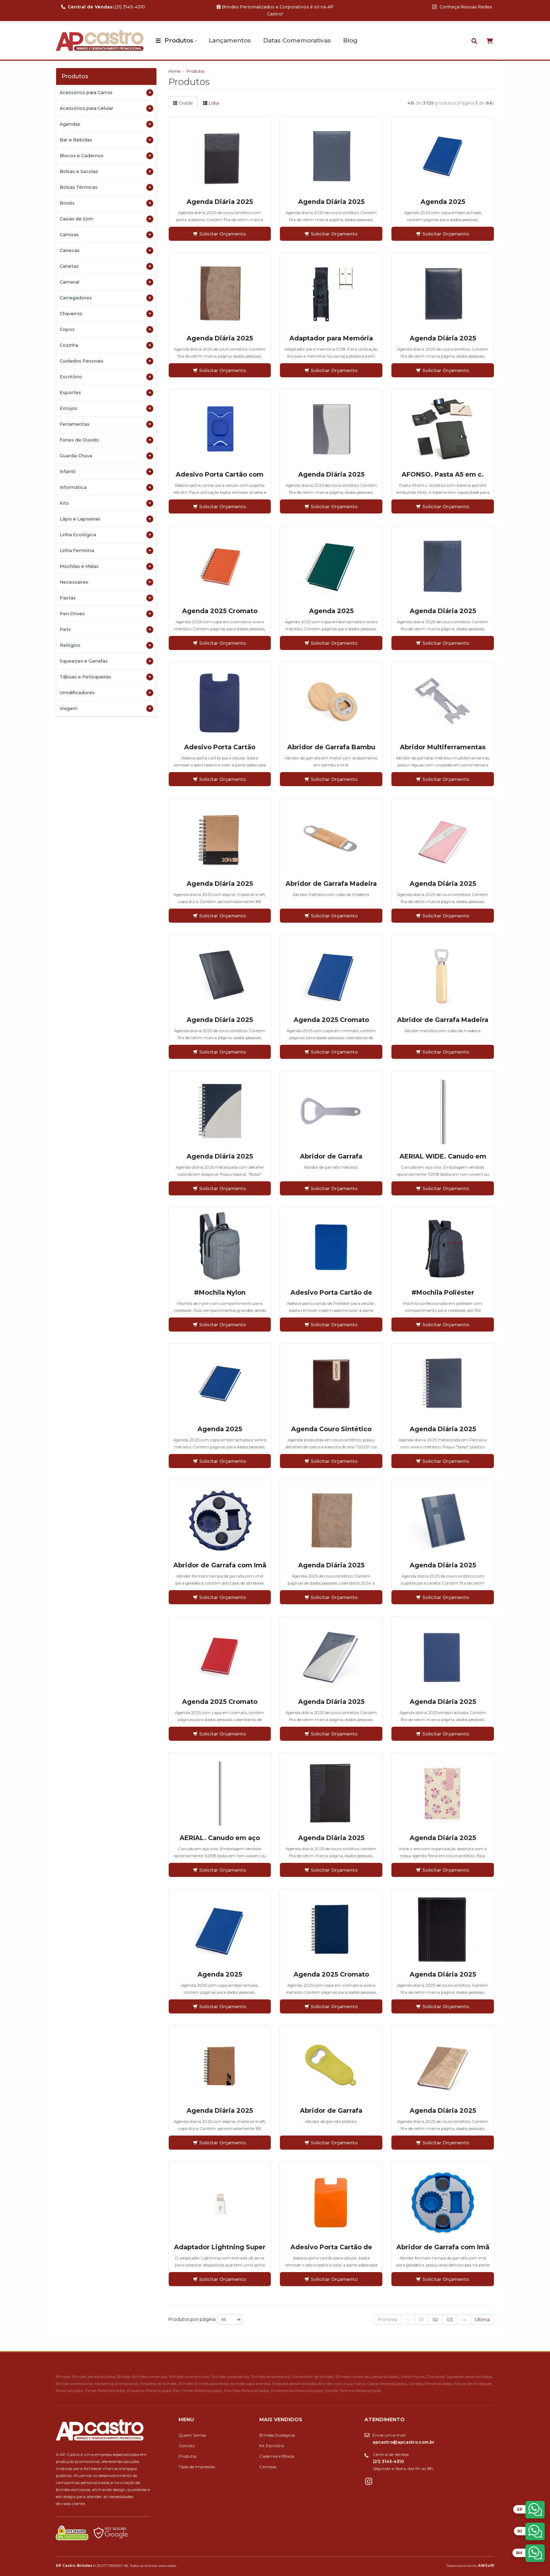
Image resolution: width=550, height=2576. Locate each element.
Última (482, 2319)
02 (435, 2319)
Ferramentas (106, 424)
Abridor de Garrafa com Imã (219, 1565)
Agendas (106, 124)
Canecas (106, 250)
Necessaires (106, 582)
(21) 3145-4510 (103, 6)
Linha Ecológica (106, 534)
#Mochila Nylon (220, 1292)
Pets (106, 629)
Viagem (106, 708)
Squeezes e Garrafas (106, 661)
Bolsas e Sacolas (106, 171)
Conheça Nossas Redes (462, 6)
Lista (211, 103)
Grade (183, 103)
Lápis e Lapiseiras (106, 519)
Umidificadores (106, 692)
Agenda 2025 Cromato (219, 611)
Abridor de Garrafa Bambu (331, 747)
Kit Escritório (271, 2445)
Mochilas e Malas (106, 566)
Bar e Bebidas (106, 140)
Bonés (106, 203)
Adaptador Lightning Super (220, 2247)
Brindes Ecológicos (277, 2435)
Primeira (387, 2319)
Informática (106, 487)
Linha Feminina (106, 550)
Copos (106, 329)
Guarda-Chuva (106, 455)
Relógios (106, 645)
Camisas (106, 234)
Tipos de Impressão (197, 2466)
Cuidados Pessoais (106, 361)
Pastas (106, 598)
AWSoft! (486, 2565)
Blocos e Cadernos (106, 155)
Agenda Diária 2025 (220, 202)
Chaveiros (106, 313)
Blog (350, 40)
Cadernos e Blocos (276, 2456)
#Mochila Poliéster (442, 1292)
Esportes (106, 392)
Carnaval (106, 282)
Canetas (106, 266)
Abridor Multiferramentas (442, 747)
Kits (106, 503)
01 (421, 2319)
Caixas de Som (106, 219)
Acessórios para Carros (106, 92)
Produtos (179, 40)
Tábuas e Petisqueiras (106, 676)
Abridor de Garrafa (331, 1156)
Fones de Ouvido (106, 440)
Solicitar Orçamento (219, 234)
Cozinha (106, 345)
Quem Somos (192, 2435)
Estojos (106, 408)
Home (174, 71)
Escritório (106, 376)
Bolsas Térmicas (106, 187)
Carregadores (106, 297)
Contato (187, 2445)
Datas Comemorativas (297, 40)
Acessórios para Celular (106, 108)
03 (450, 2319)
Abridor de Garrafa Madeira (331, 884)
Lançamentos (230, 40)
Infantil (106, 471)
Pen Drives (106, 613)
